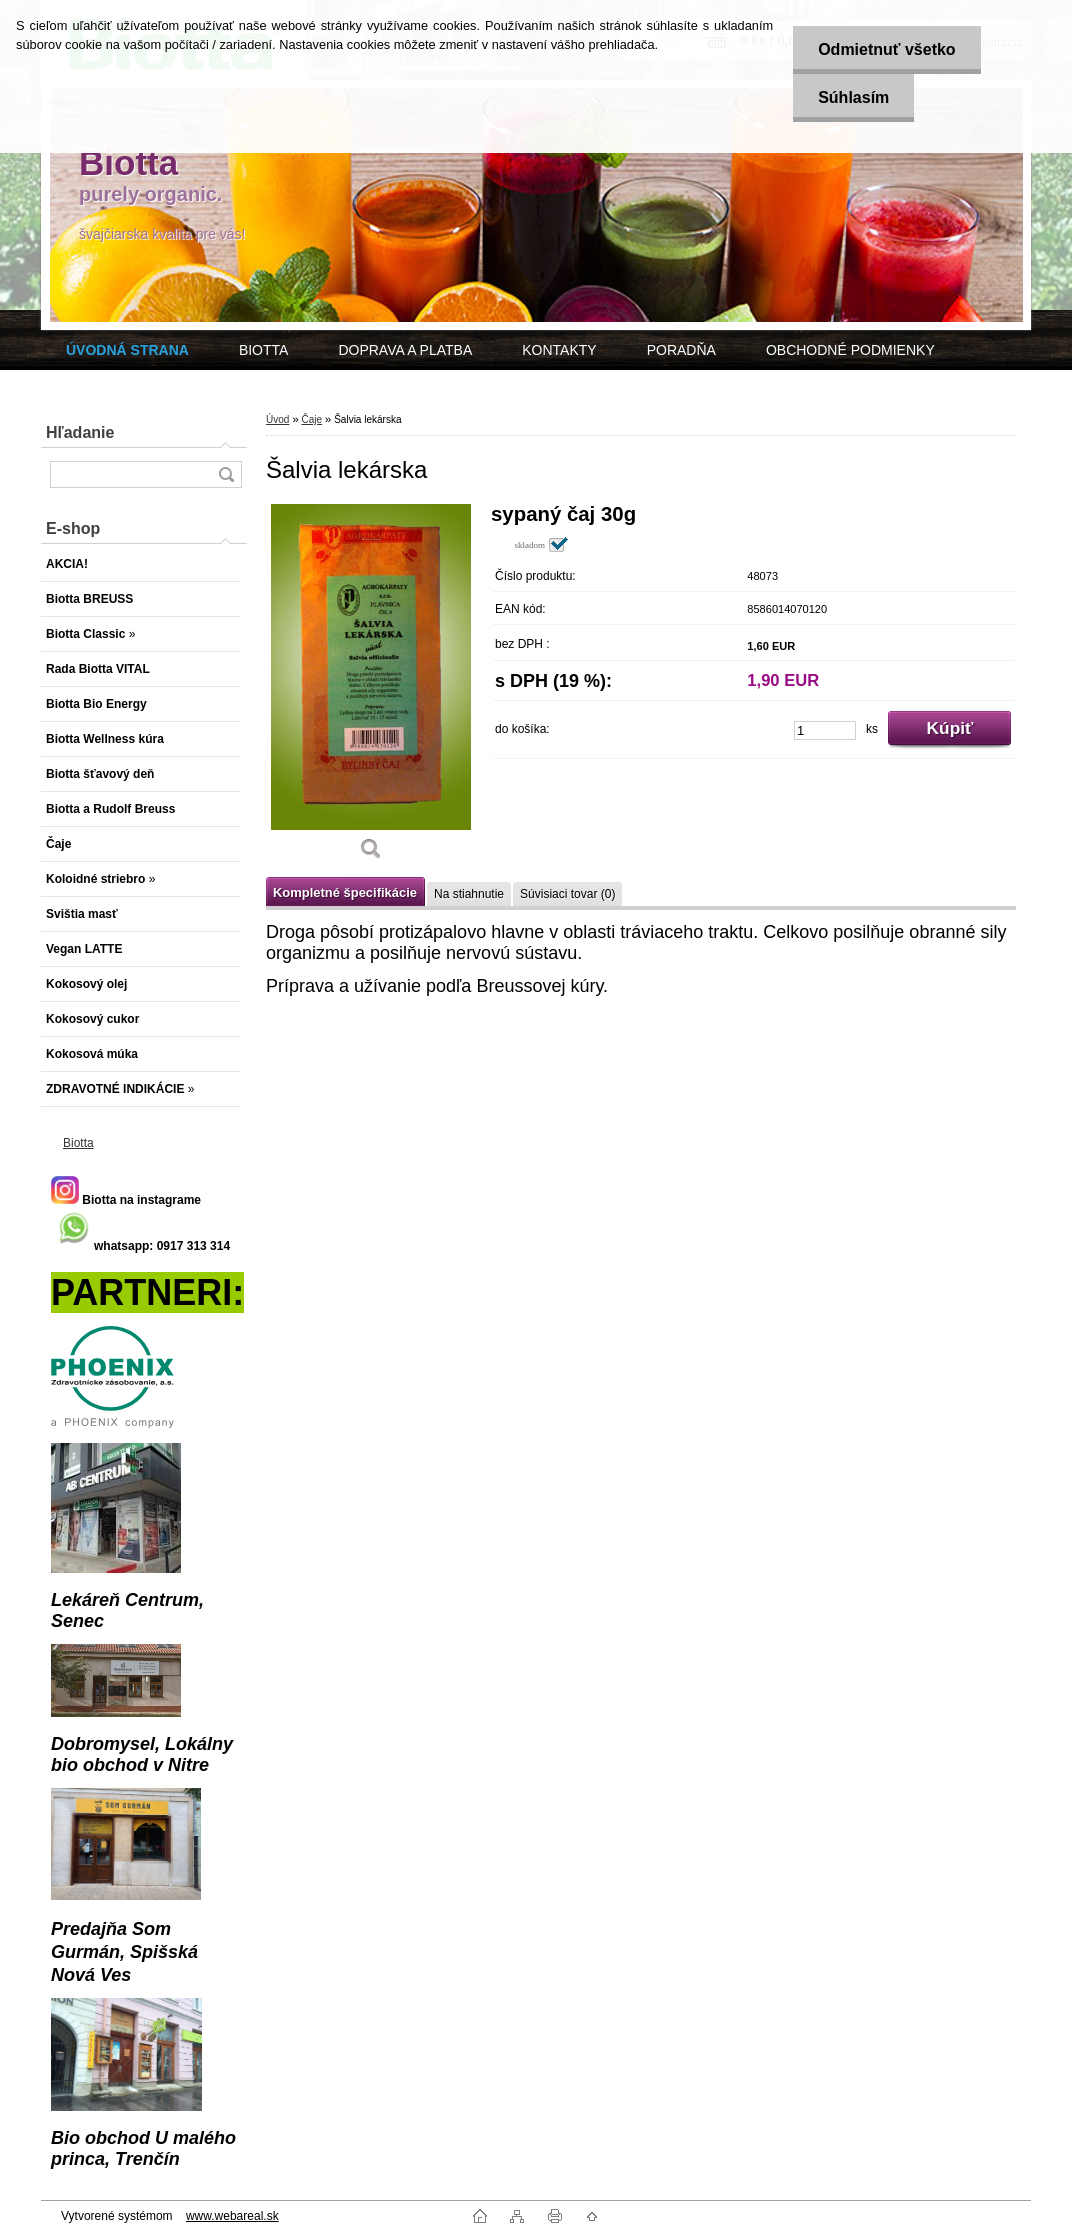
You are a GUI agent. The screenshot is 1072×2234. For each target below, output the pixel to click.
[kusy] (825, 730)
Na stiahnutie (469, 894)
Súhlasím (853, 97)
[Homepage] (127, 350)
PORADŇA (681, 350)
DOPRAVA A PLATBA (405, 350)
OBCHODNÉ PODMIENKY (850, 350)
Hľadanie (80, 432)
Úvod (277, 419)
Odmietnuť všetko (886, 49)
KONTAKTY (559, 350)
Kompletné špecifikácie (345, 892)
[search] (226, 474)
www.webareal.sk (232, 2216)
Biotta (78, 1143)
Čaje (311, 419)
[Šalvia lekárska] (371, 689)
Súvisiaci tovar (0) (567, 894)
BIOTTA (264, 350)
